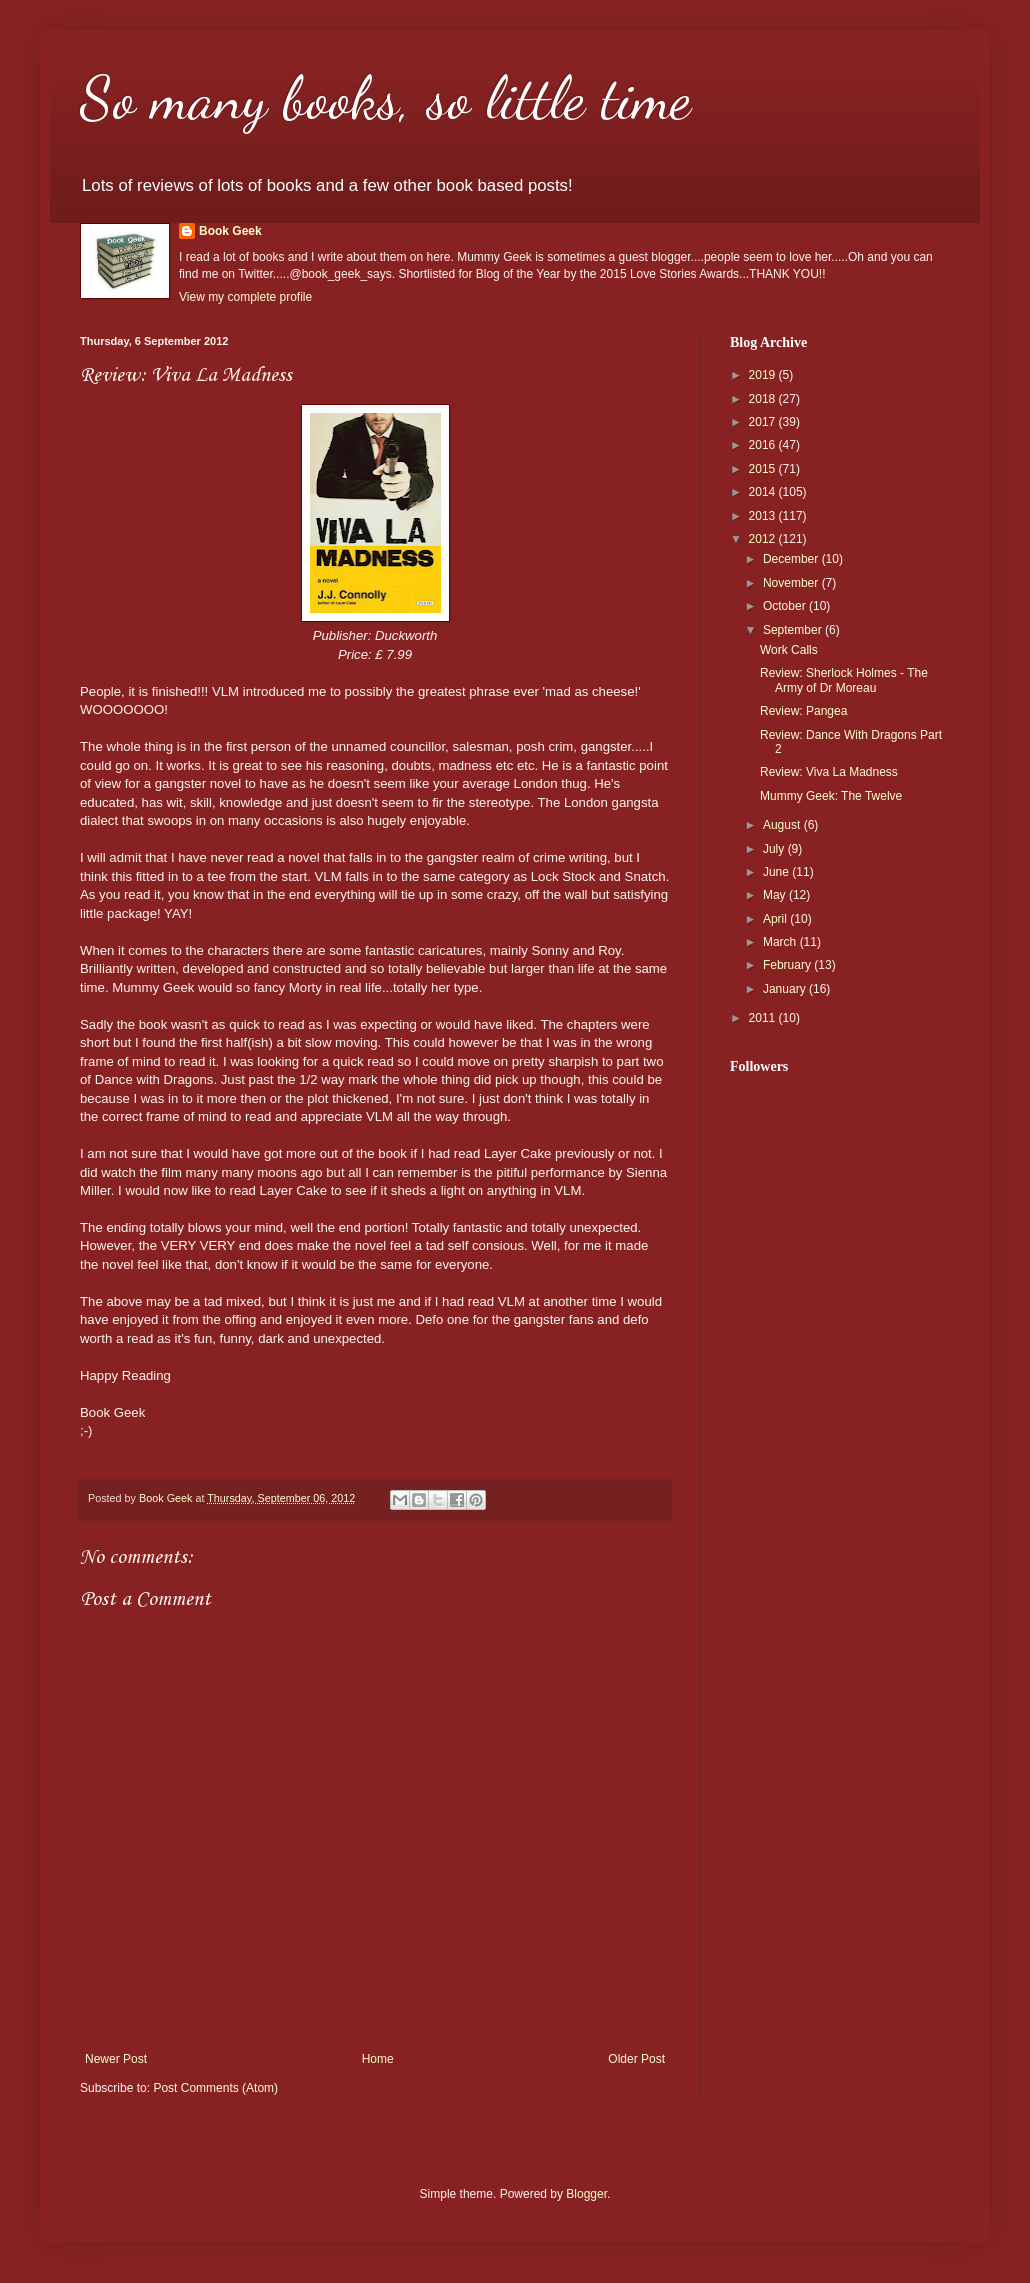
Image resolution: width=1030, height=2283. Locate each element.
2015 (764, 469)
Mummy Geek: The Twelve (831, 796)
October (786, 606)
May (776, 895)
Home (378, 2059)
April (776, 919)
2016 (764, 445)
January (786, 989)
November (792, 583)
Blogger (586, 2194)
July (775, 849)
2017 (764, 422)
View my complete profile (245, 297)
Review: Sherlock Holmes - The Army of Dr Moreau (844, 680)
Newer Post (116, 2059)
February (788, 965)
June (777, 872)
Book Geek (230, 231)
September (794, 630)
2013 (764, 516)
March (781, 942)
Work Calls (789, 650)
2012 (764, 539)
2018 (764, 399)
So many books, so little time (385, 98)
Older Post (636, 2059)
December (792, 559)
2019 (764, 375)
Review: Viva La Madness (829, 772)
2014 (764, 492)
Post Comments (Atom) (215, 2088)
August (783, 825)
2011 (764, 1018)
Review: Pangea (803, 711)
